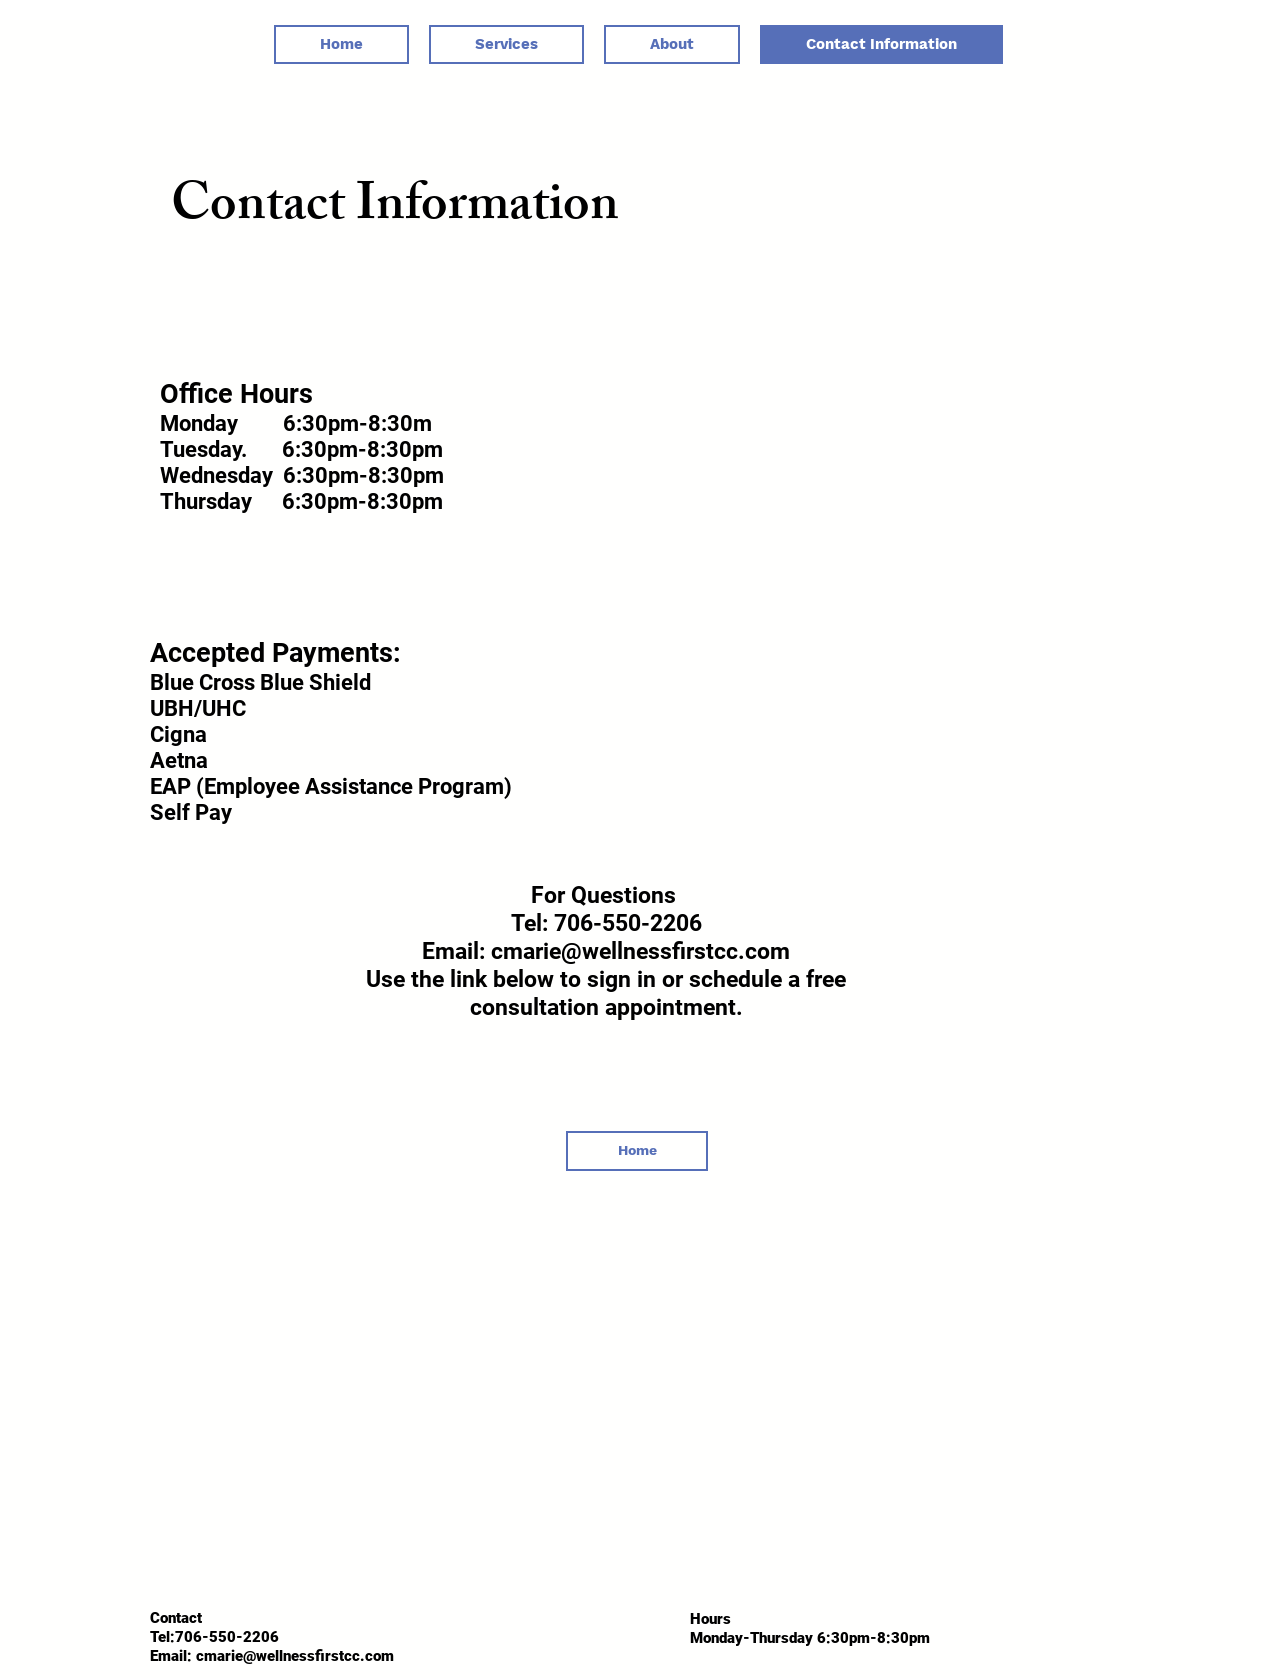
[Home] (637, 1151)
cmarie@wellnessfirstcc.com (295, 1656)
